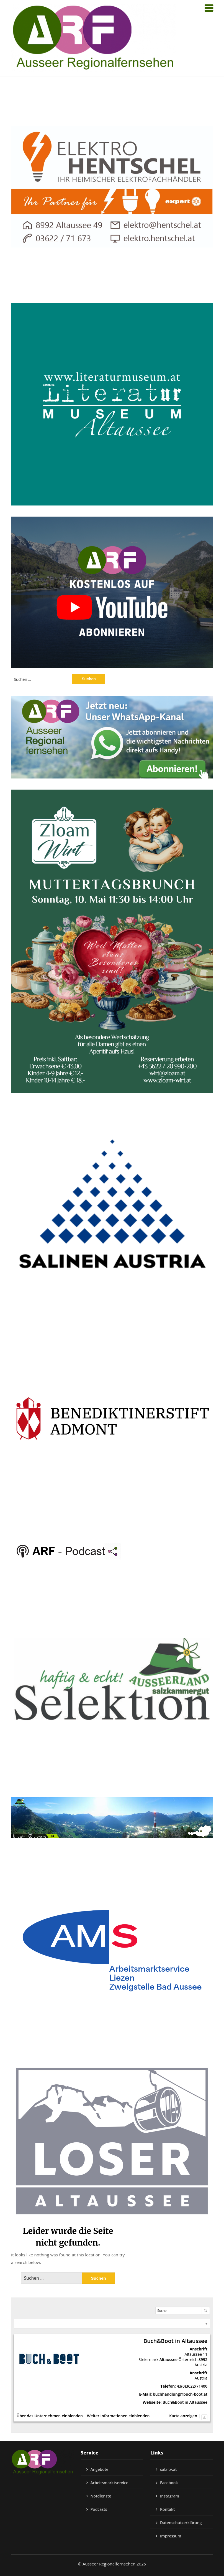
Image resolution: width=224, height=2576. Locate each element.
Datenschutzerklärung (181, 2522)
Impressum (170, 2536)
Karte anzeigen (183, 2415)
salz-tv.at (168, 2469)
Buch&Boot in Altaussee (185, 2402)
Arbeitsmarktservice (109, 2482)
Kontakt (167, 2509)
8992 (203, 2359)
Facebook (169, 2482)
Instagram (169, 2496)
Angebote (100, 2469)
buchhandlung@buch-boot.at (180, 2394)
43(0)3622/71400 (192, 2386)
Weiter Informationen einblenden (118, 2415)
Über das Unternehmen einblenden (50, 2415)
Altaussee (168, 2359)
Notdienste (101, 2496)
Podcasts (99, 2509)
